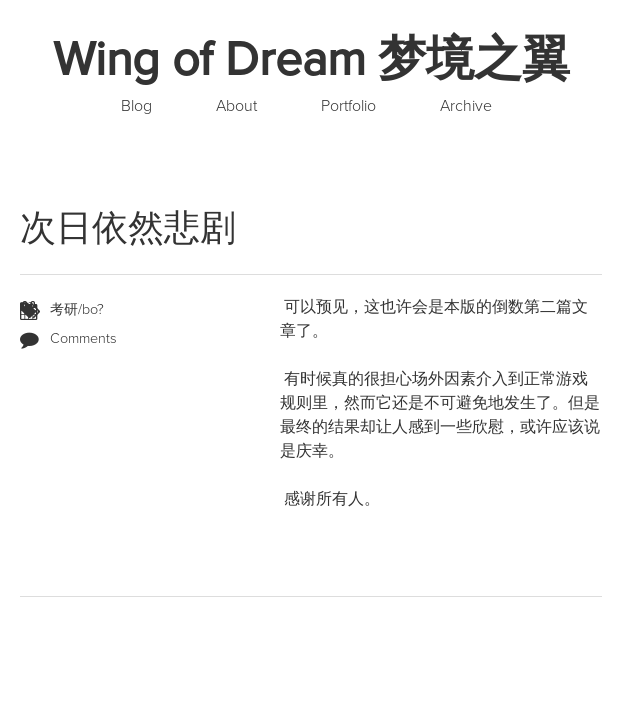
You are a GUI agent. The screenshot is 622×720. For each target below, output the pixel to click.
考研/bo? (77, 309)
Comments (83, 338)
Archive (466, 106)
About (236, 106)
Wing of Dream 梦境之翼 (311, 60)
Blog (136, 106)
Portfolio (348, 106)
